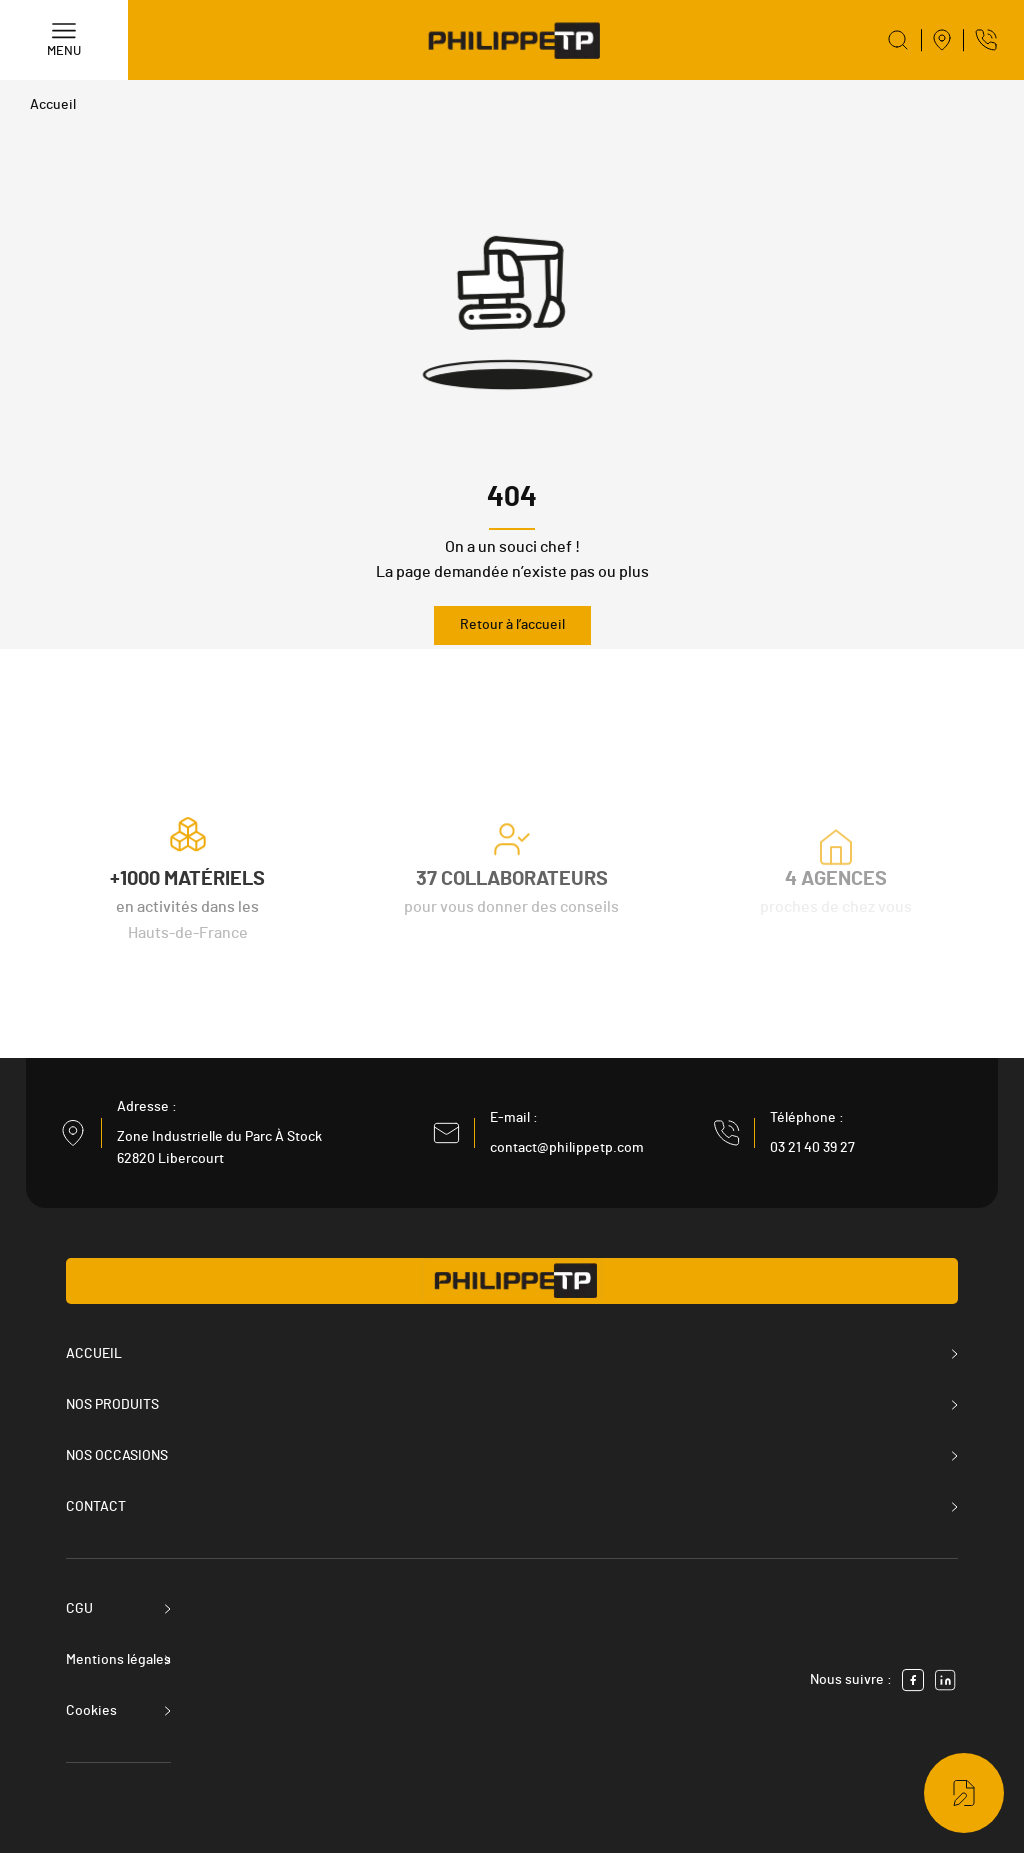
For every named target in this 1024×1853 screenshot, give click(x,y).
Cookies (91, 1711)
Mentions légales (118, 1660)
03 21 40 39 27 (812, 1148)
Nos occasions (117, 1456)
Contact (96, 1507)
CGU (79, 1609)
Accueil (53, 105)
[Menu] (64, 40)
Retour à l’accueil (512, 625)
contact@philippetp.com (567, 1148)
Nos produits (112, 1405)
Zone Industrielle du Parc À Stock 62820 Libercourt (219, 1148)
